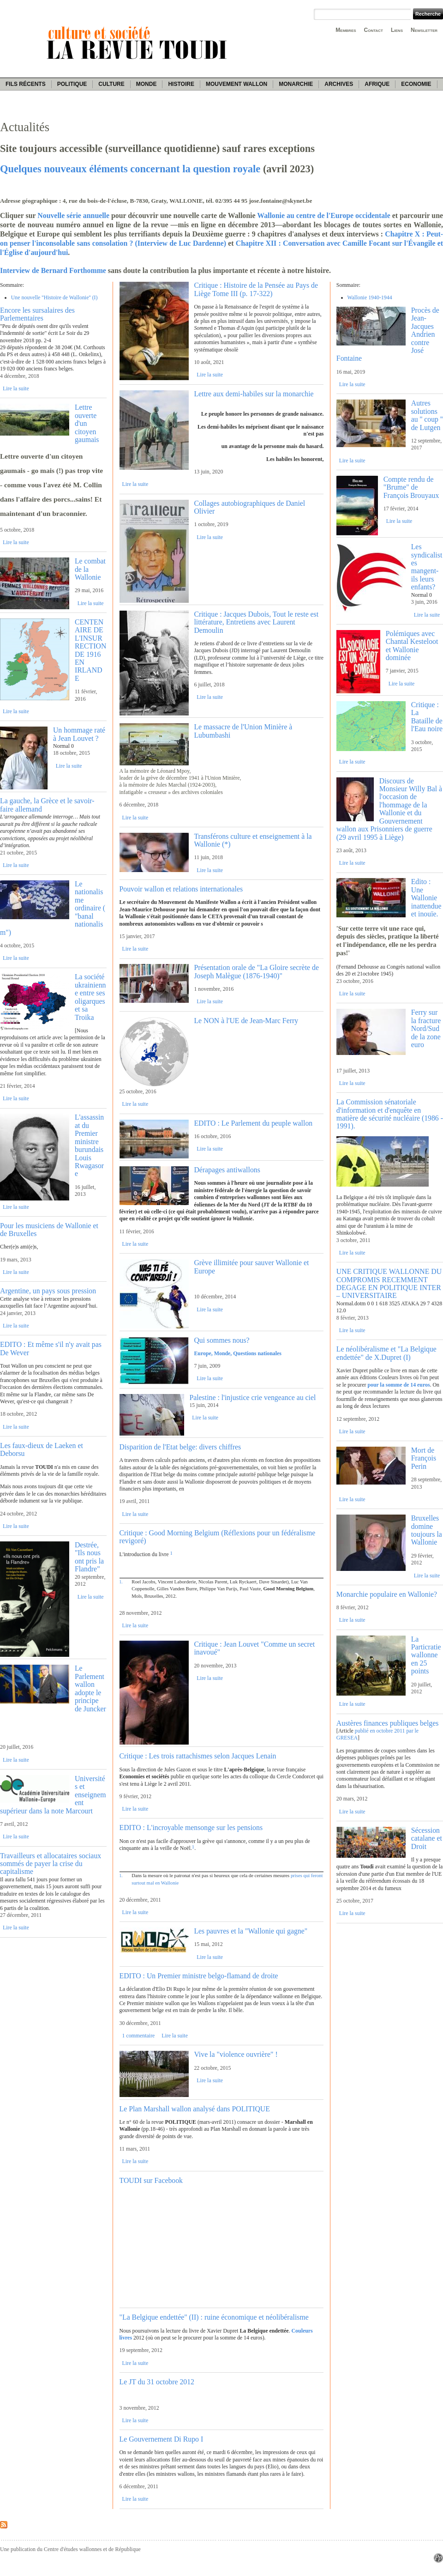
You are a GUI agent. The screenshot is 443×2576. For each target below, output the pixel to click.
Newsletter (424, 30)
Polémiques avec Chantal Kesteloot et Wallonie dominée (412, 645)
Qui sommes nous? (221, 1340)
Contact (373, 30)
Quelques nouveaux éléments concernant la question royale (130, 169)
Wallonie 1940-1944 (369, 297)
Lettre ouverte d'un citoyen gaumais (87, 423)
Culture (111, 84)
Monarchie (296, 84)
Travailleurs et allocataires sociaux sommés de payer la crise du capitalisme (50, 1864)
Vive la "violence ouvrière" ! (235, 2054)
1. (121, 1581)
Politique (72, 84)
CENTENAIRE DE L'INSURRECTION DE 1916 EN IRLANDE (90, 650)
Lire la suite (16, 388)
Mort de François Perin (423, 1458)
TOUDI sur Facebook (151, 2180)
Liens (397, 30)
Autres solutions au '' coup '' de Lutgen (427, 415)
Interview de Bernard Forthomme (53, 270)
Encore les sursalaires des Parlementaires (37, 314)
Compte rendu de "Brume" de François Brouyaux (411, 487)
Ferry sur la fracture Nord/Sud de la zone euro (426, 1028)
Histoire (181, 84)
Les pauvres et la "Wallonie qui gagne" (250, 1931)
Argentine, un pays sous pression (48, 1291)
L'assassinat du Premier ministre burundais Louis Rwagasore (89, 1145)
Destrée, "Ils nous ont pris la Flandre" (89, 1557)
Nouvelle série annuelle (73, 215)
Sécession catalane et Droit (426, 1838)
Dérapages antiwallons (227, 1170)
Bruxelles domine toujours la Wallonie (426, 1530)
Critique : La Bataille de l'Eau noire (427, 717)
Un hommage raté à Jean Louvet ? (79, 734)
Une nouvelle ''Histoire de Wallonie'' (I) (54, 297)
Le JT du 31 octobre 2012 (157, 2382)
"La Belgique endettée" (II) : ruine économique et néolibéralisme (214, 2317)
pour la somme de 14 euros (398, 1385)
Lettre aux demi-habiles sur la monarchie (253, 394)
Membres (345, 30)
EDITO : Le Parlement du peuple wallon (253, 1123)
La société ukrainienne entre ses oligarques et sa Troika (90, 997)
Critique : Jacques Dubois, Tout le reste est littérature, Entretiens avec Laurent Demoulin (256, 622)
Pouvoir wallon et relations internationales (181, 889)
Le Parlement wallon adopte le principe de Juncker (90, 1688)
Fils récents (26, 84)
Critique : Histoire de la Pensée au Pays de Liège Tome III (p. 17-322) (256, 289)
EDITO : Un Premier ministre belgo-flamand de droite (199, 1976)
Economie (416, 84)
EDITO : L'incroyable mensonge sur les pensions (191, 1827)
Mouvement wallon (236, 84)
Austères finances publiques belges (387, 1723)
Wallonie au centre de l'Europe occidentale (323, 215)
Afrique (377, 84)
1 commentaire (138, 2035)
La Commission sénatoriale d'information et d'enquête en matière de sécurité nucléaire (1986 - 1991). (389, 1114)
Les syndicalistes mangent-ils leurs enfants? (427, 567)
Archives (338, 84)
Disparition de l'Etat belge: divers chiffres (180, 1447)
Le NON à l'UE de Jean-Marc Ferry (246, 1020)
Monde (146, 84)
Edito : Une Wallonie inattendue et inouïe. (426, 898)
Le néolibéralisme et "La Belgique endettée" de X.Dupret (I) (386, 1353)
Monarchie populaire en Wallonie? (386, 1594)
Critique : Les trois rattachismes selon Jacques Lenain (198, 1756)
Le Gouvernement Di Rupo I (162, 2439)
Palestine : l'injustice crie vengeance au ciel (252, 1397)
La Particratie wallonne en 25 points (426, 1655)
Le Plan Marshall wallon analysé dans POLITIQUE (195, 2109)
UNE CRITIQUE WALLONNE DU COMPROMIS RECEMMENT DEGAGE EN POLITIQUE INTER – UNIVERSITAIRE (389, 1283)
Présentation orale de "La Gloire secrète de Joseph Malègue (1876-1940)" (256, 971)
